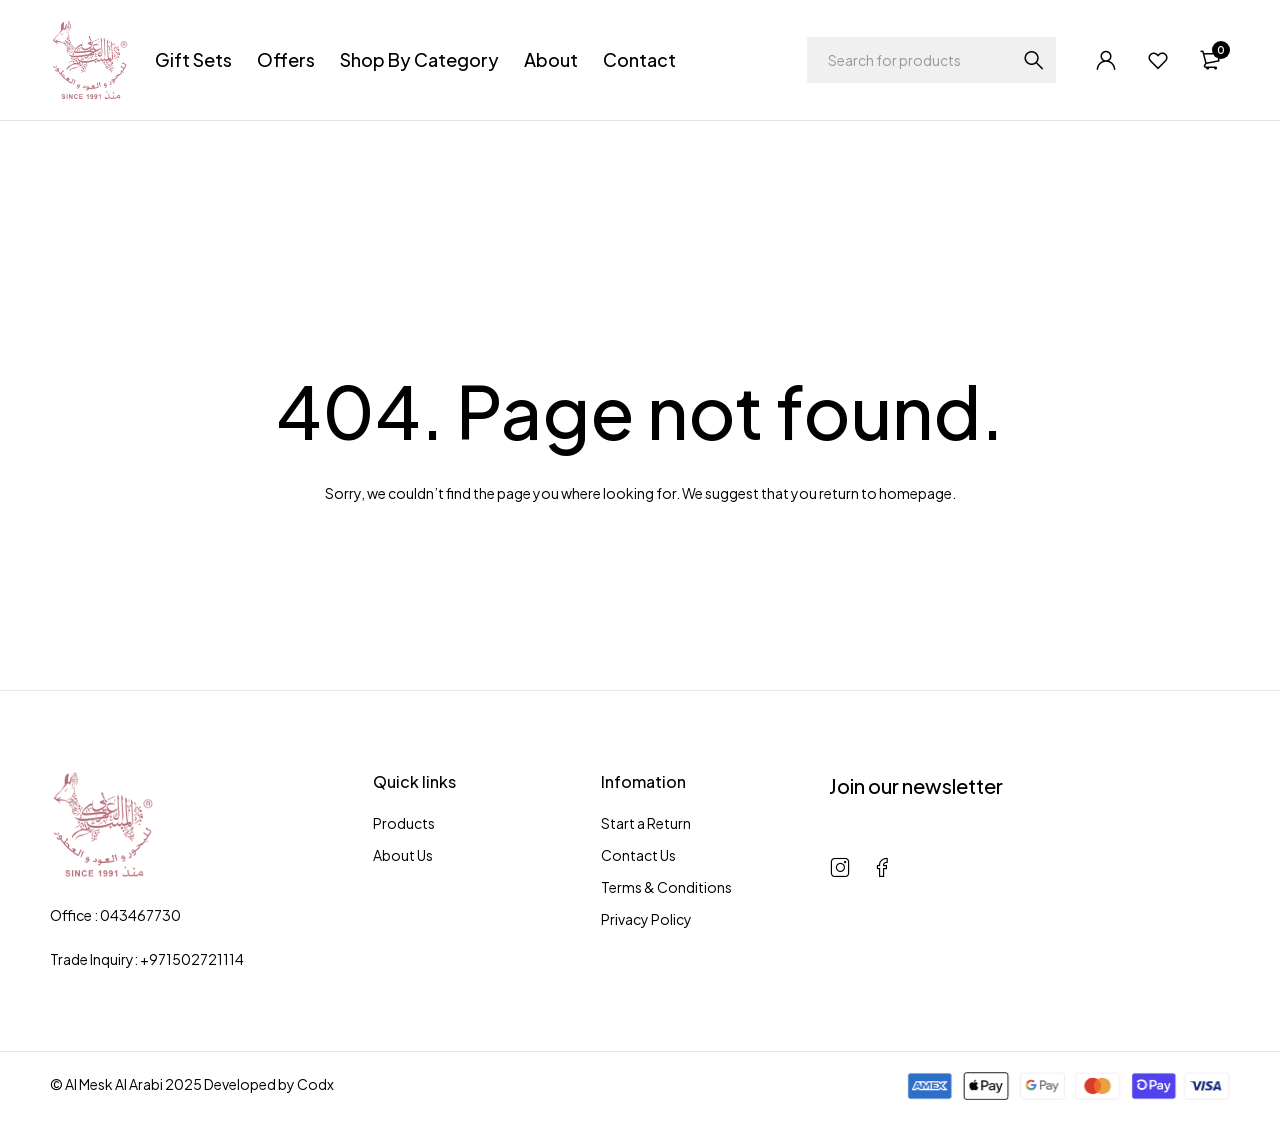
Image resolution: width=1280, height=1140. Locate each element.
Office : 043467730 (115, 915)
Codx (315, 1084)
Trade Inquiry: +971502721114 (147, 959)
